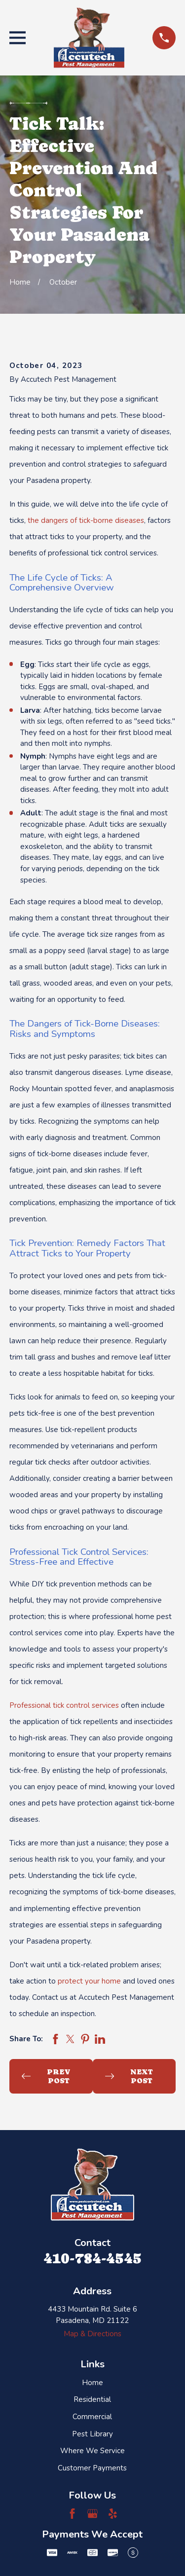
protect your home (89, 1981)
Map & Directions (92, 2334)
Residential (92, 2399)
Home (92, 2383)
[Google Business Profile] (92, 2513)
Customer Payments (92, 2468)
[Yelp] (113, 2513)
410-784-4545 (92, 2258)
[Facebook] (72, 2513)
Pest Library (92, 2434)
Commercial (92, 2417)
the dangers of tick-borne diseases (86, 520)
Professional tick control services (64, 1705)
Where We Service (92, 2451)
